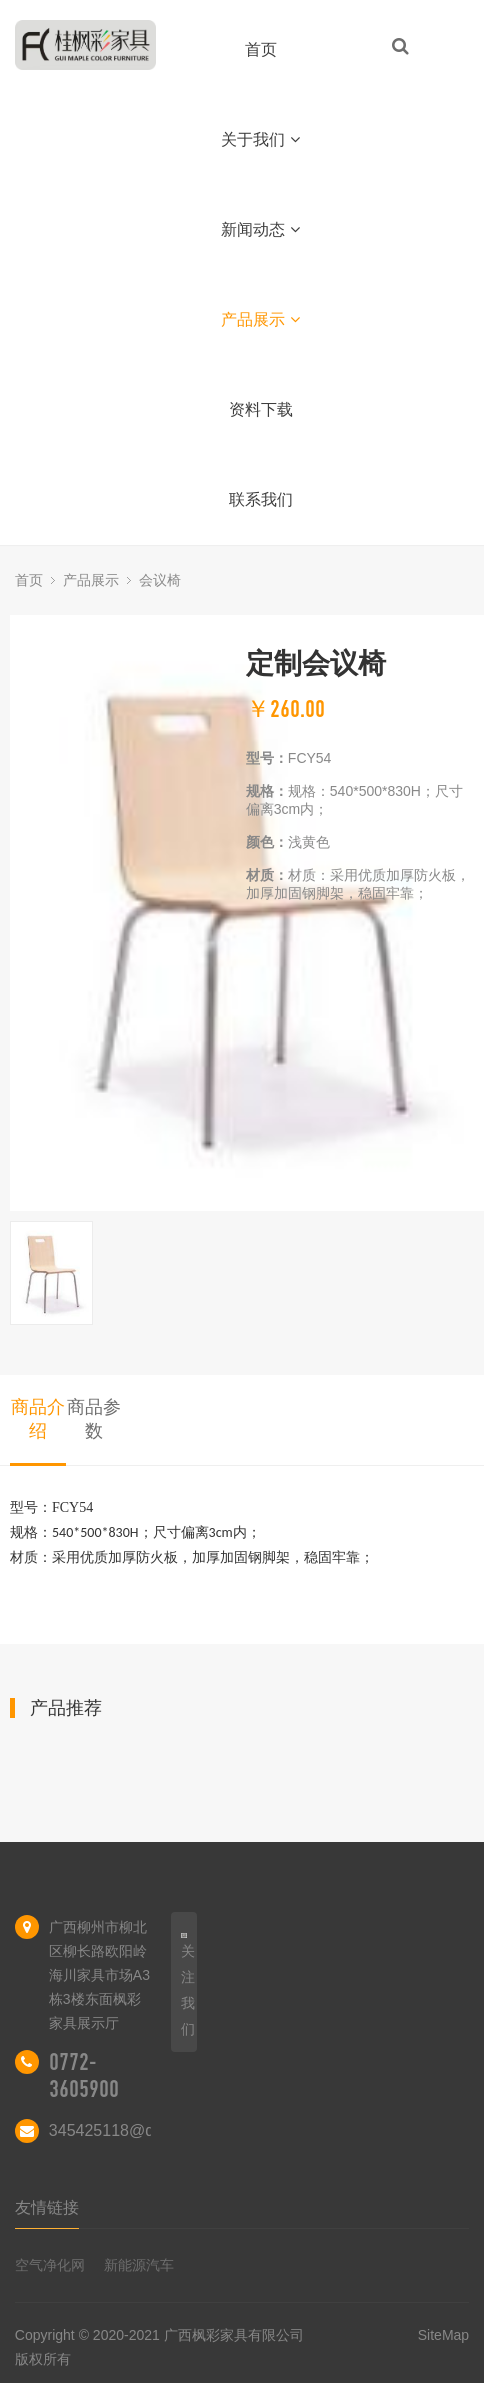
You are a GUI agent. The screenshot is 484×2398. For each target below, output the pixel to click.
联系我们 (261, 499)
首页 (261, 49)
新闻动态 (260, 229)
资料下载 (261, 409)
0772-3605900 (84, 2075)
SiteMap (443, 2335)
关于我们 (260, 139)
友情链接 (47, 2207)
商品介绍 (38, 1419)
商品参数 (94, 1419)
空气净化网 (50, 2265)
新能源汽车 (139, 2265)
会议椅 (160, 580)
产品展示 (260, 319)
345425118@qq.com (123, 2130)
